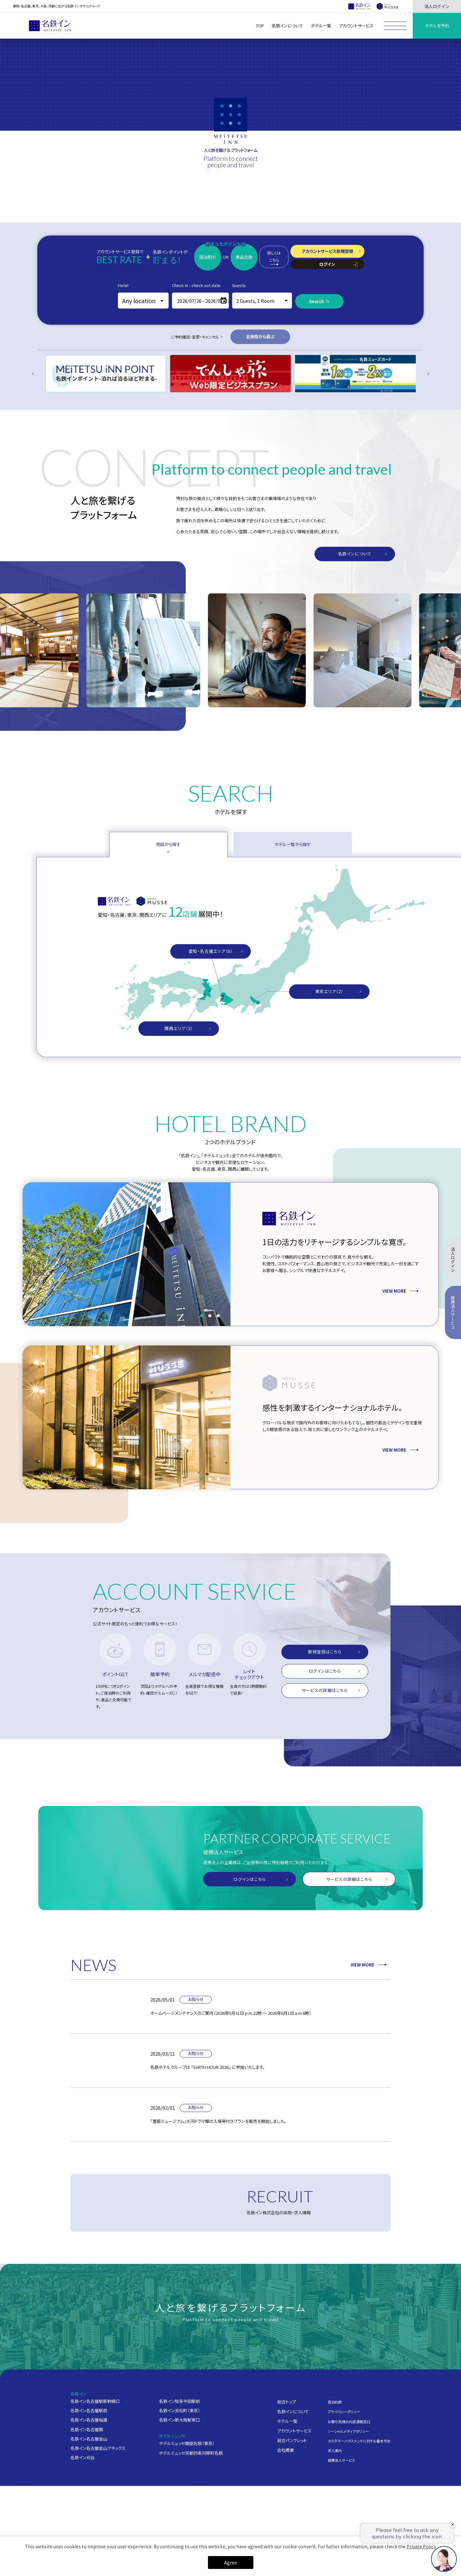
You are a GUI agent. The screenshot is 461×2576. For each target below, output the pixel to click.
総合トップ (286, 2402)
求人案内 (335, 2450)
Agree (230, 2562)
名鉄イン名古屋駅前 (89, 2411)
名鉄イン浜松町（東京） (179, 2411)
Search (316, 301)
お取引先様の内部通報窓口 (349, 2421)
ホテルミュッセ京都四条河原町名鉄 (191, 2453)
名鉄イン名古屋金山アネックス (98, 2449)
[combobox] (143, 301)
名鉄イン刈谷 (83, 2458)
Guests (239, 285)
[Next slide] (428, 373)
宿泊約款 (335, 2402)
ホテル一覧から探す (293, 844)
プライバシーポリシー (344, 2412)
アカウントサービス (294, 2431)
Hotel (123, 285)
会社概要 (285, 2451)
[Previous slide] (33, 373)
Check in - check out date (196, 285)
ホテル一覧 (287, 2422)
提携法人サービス (341, 2460)
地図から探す (168, 844)
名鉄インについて (293, 2412)
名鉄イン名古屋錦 (87, 2430)
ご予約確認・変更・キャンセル (195, 336)
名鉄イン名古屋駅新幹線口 (95, 2402)
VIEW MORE (368, 1965)
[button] (201, 1315)
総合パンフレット (292, 2441)
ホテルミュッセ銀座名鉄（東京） (187, 2444)
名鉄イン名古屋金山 (89, 2439)
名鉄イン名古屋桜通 (89, 2420)
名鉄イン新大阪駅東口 (179, 2420)
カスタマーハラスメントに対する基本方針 (359, 2441)
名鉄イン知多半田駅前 (179, 2402)
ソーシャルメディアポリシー (348, 2431)
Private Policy (421, 2546)
